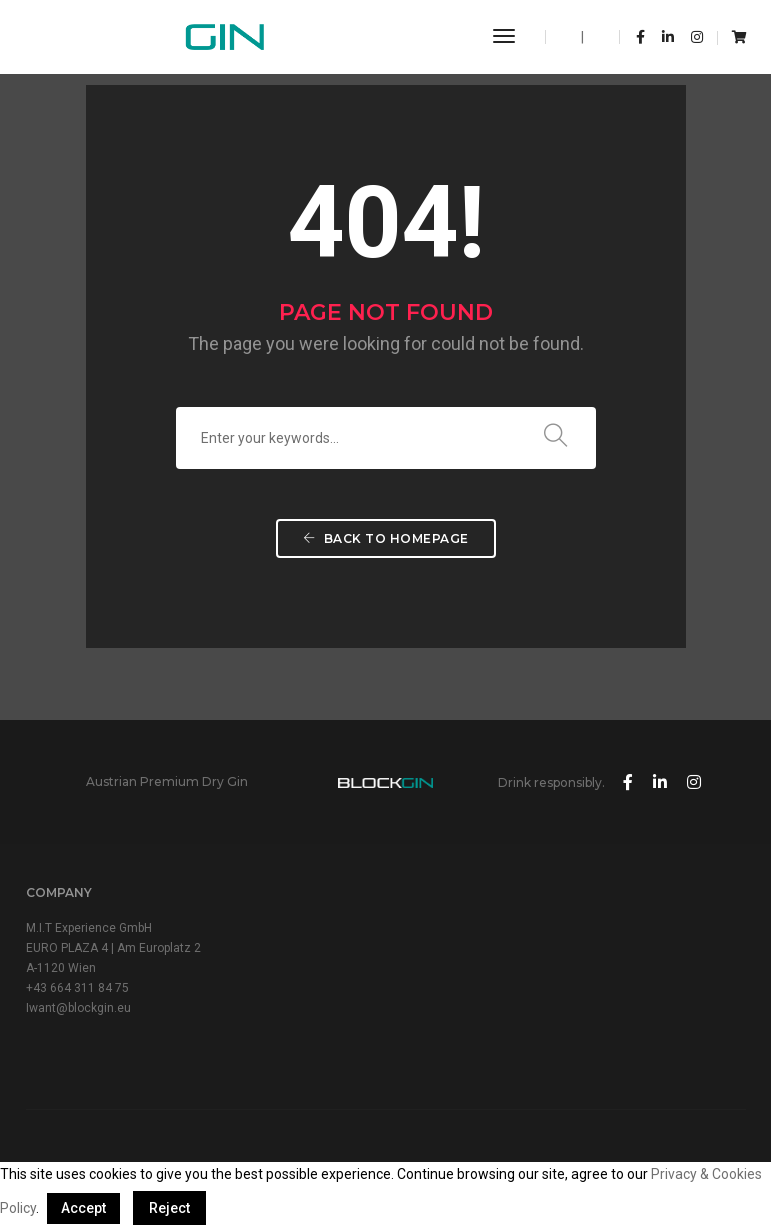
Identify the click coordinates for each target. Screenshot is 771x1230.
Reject (169, 1208)
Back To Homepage (386, 538)
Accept (83, 1208)
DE (595, 37)
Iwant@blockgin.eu (78, 1008)
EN (569, 37)
